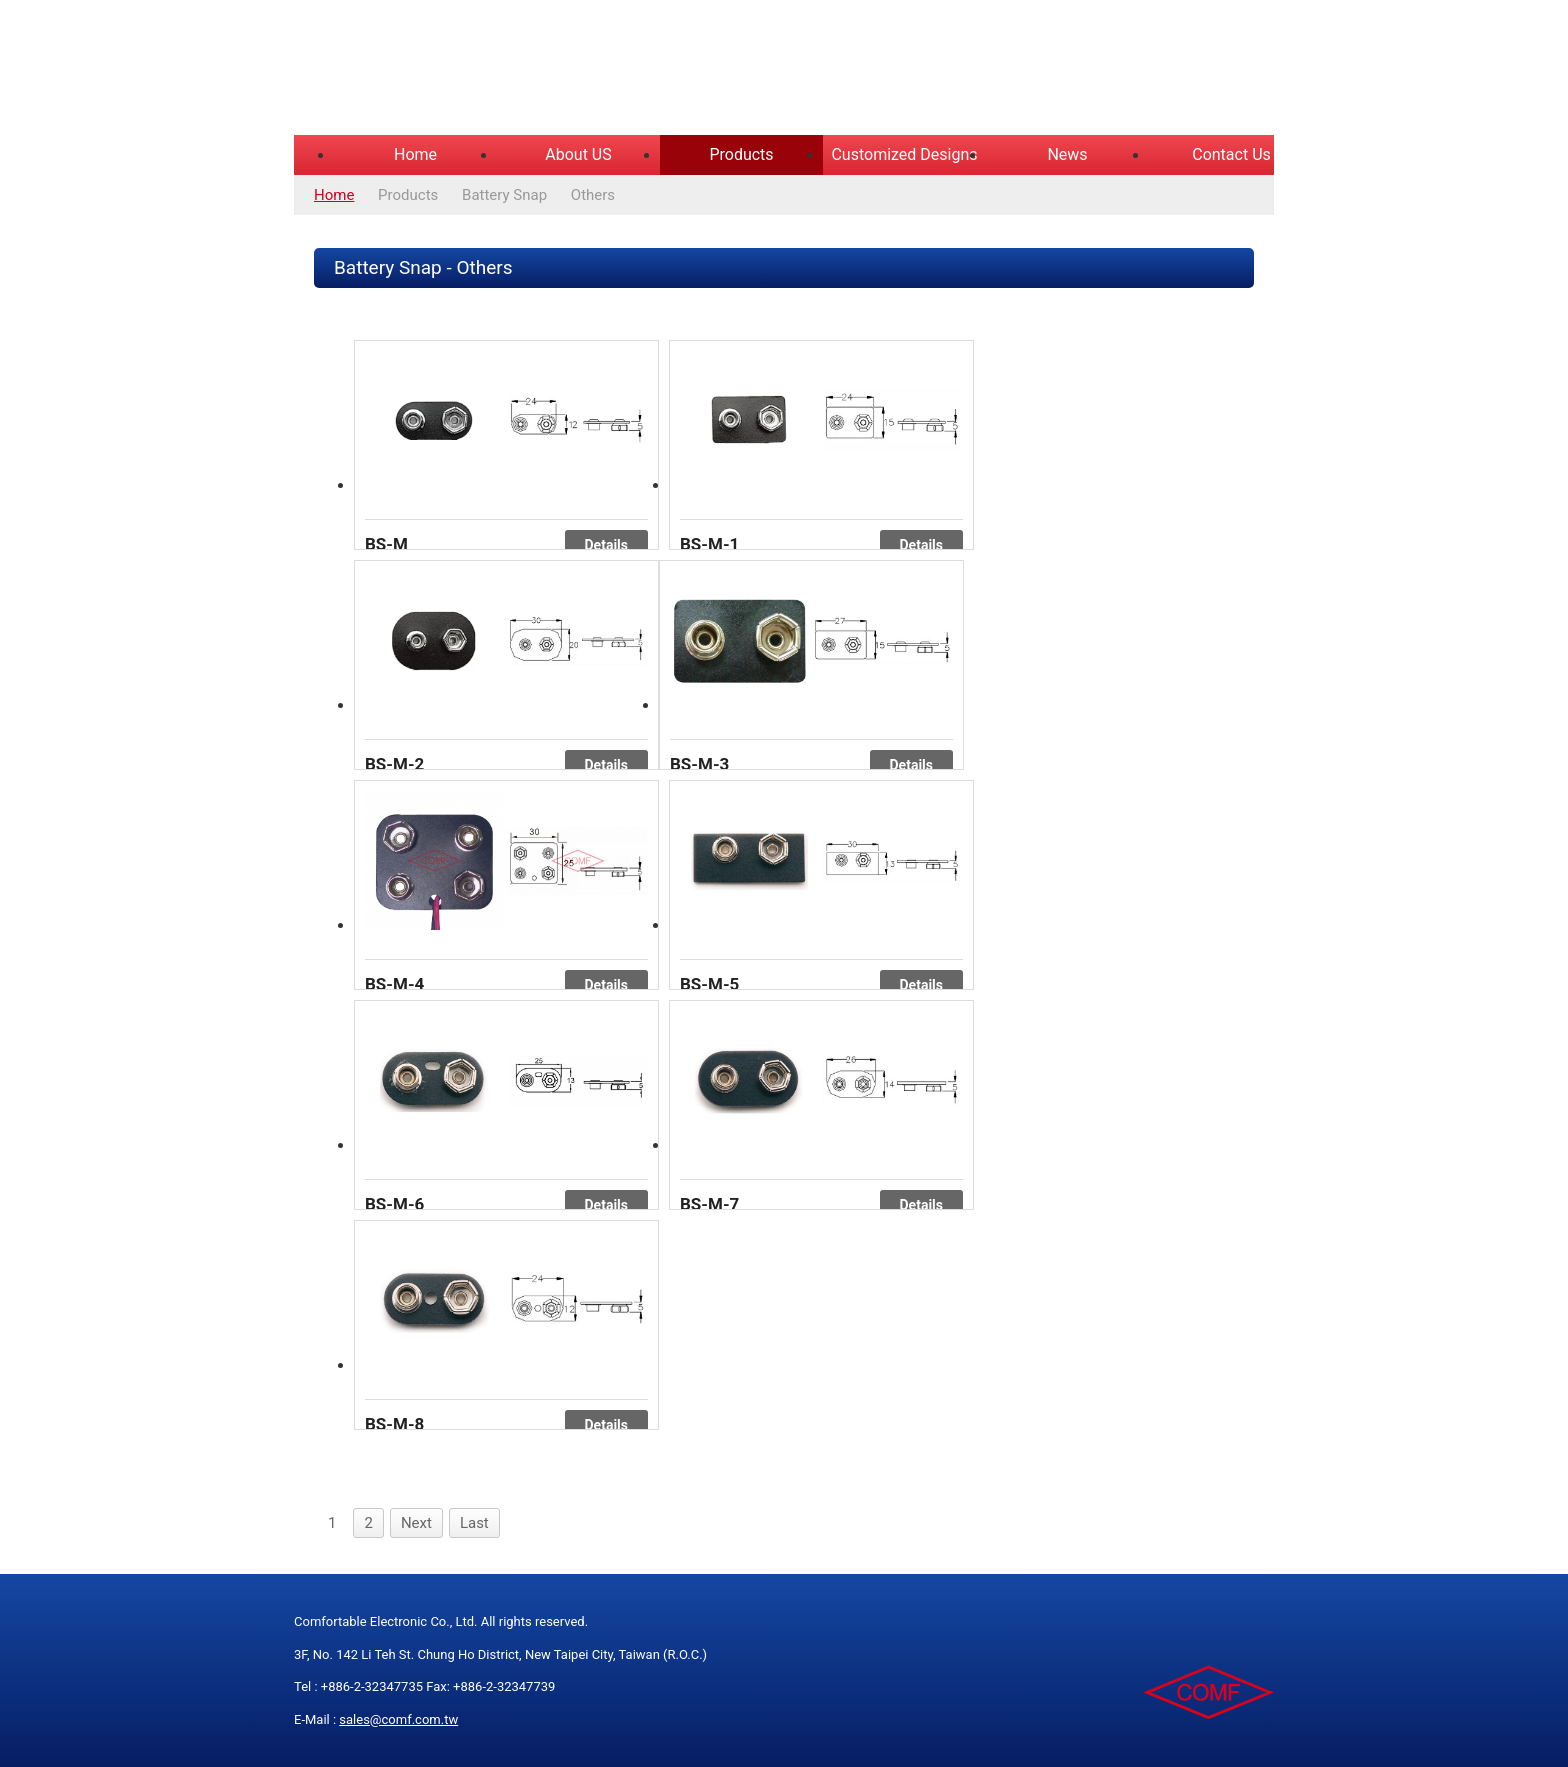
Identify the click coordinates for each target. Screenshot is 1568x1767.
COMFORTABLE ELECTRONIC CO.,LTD (544, 70)
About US (578, 154)
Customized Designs (904, 154)
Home (415, 154)
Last (474, 1523)
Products (741, 154)
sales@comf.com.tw (398, 1719)
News (1067, 154)
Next (416, 1523)
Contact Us (1231, 154)
